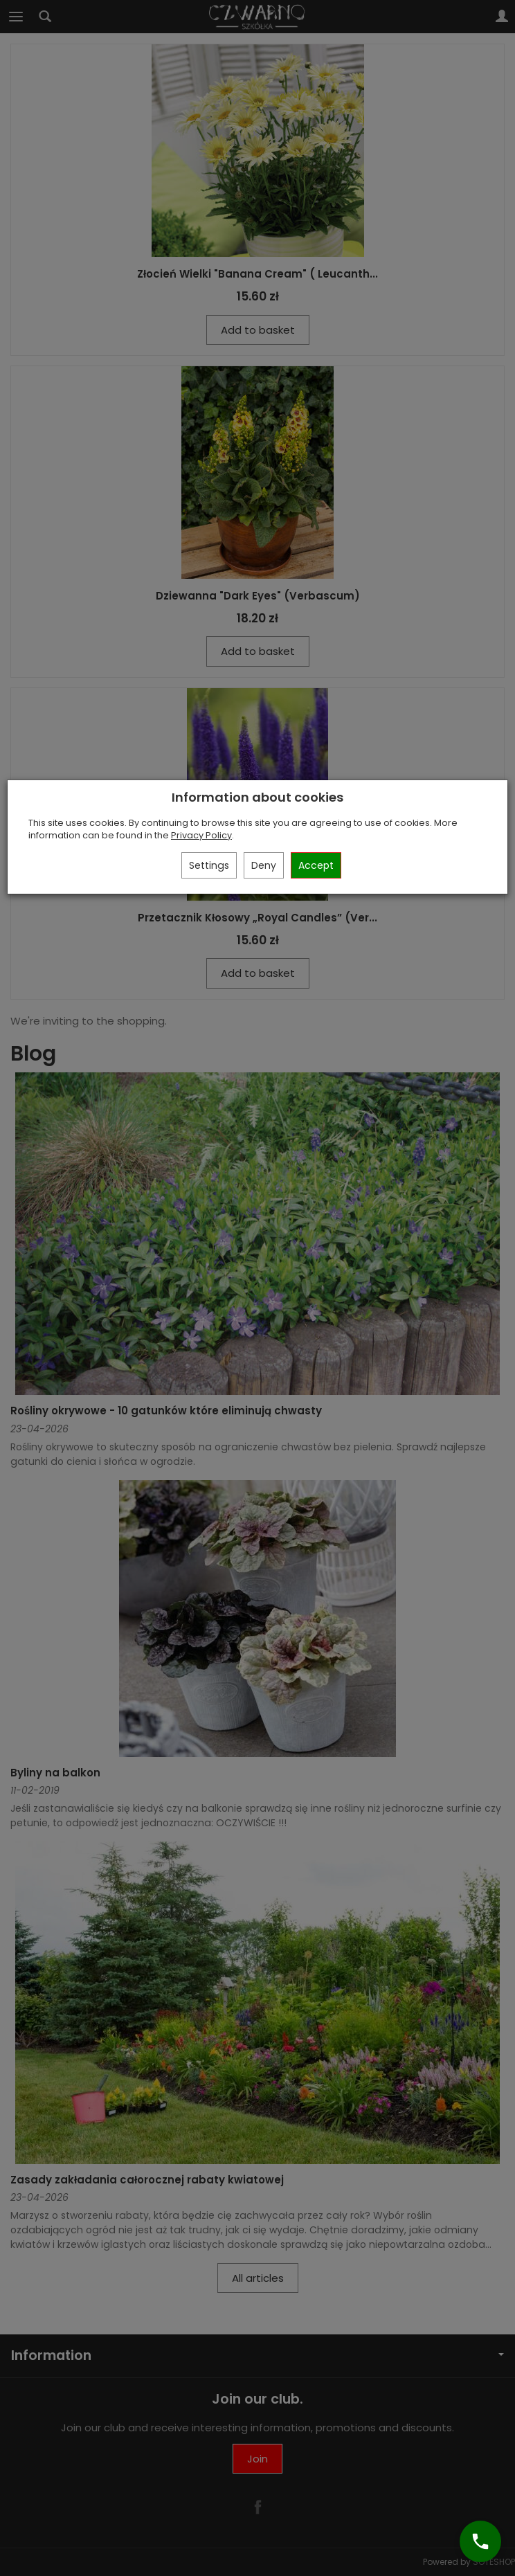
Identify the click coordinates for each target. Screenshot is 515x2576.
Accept (316, 865)
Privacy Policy (201, 835)
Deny (263, 865)
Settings (209, 865)
